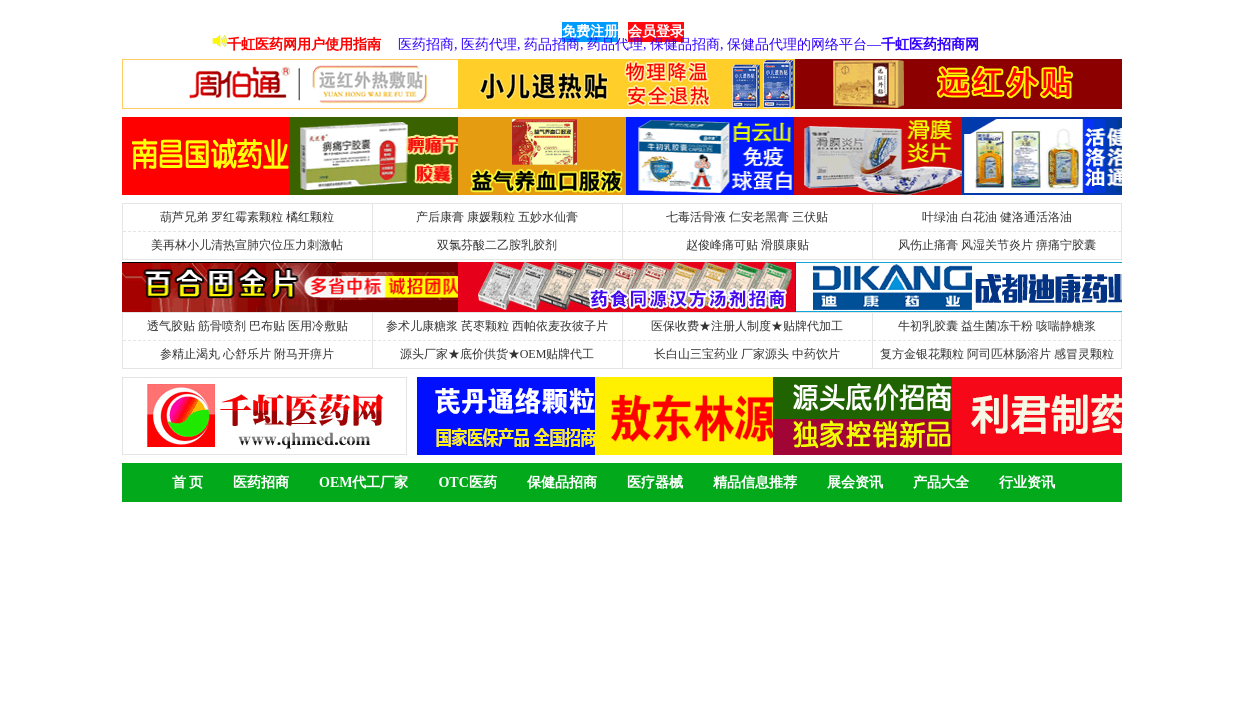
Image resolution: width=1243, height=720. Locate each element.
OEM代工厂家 (363, 482)
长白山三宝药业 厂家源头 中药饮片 (747, 354)
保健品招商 (562, 482)
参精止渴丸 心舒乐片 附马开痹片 (247, 354)
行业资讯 (1027, 482)
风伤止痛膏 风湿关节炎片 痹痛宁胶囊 (997, 245)
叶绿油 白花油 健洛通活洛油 (997, 217)
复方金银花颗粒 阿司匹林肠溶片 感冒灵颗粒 (997, 354)
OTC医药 (467, 482)
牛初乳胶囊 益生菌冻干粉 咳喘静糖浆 (997, 326)
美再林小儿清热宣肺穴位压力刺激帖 (247, 245)
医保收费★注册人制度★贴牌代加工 (747, 326)
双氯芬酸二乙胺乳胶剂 (497, 245)
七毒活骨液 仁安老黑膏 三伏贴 (747, 217)
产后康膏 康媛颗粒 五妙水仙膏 (497, 217)
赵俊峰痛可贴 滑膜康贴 (747, 245)
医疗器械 (655, 482)
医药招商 (261, 482)
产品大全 (941, 482)
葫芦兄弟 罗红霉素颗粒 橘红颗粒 (247, 217)
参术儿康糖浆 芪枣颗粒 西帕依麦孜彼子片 (497, 326)
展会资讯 (855, 482)
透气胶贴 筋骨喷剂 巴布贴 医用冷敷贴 (247, 326)
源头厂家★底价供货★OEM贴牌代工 (497, 354)
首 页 (188, 482)
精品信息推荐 (755, 482)
